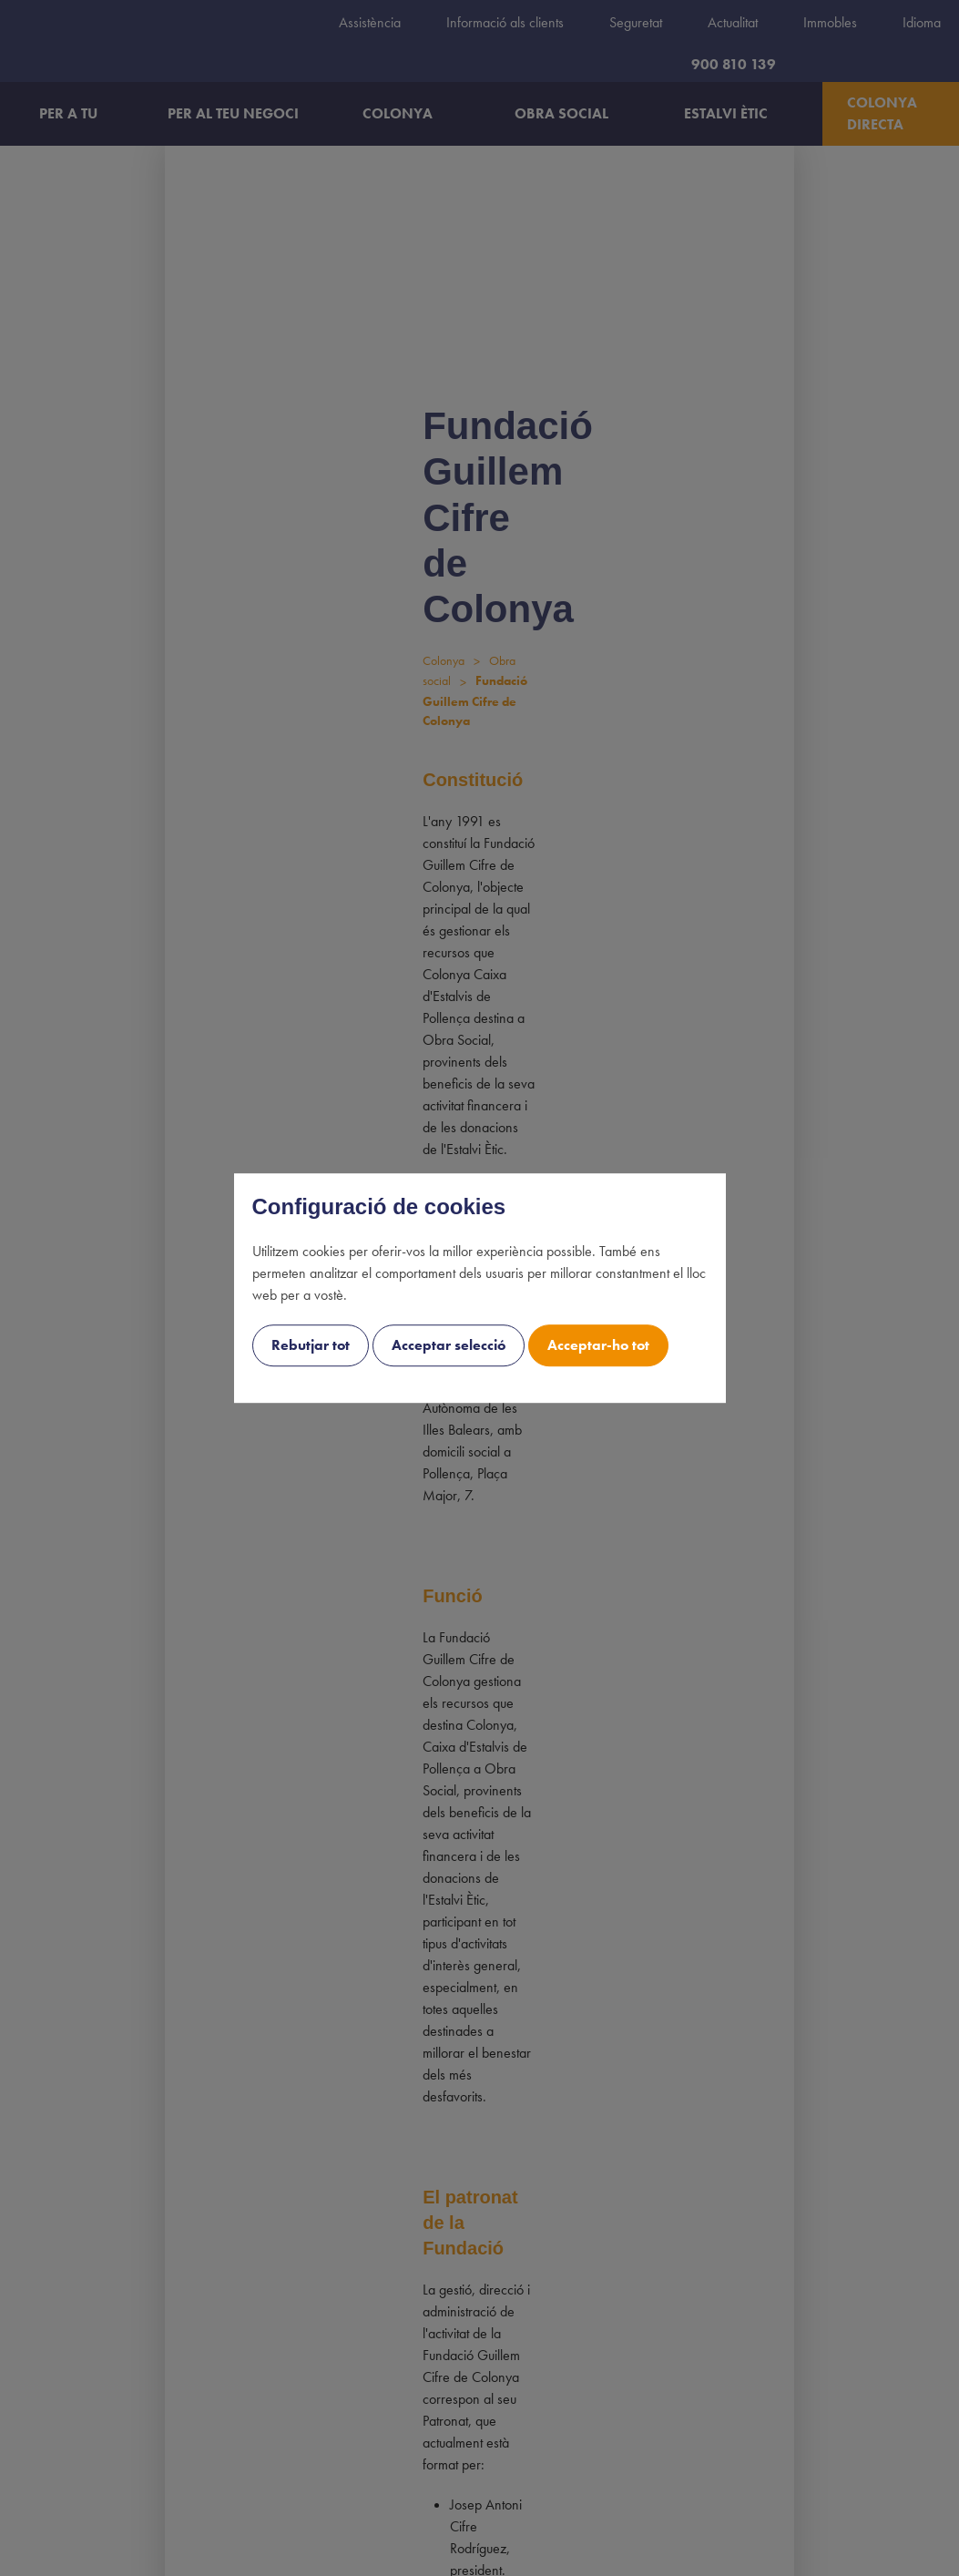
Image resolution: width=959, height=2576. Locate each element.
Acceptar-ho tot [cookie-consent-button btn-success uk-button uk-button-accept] (598, 1344)
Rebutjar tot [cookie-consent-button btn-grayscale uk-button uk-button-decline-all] (310, 1344)
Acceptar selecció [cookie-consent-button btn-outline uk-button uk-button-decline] (448, 1344)
